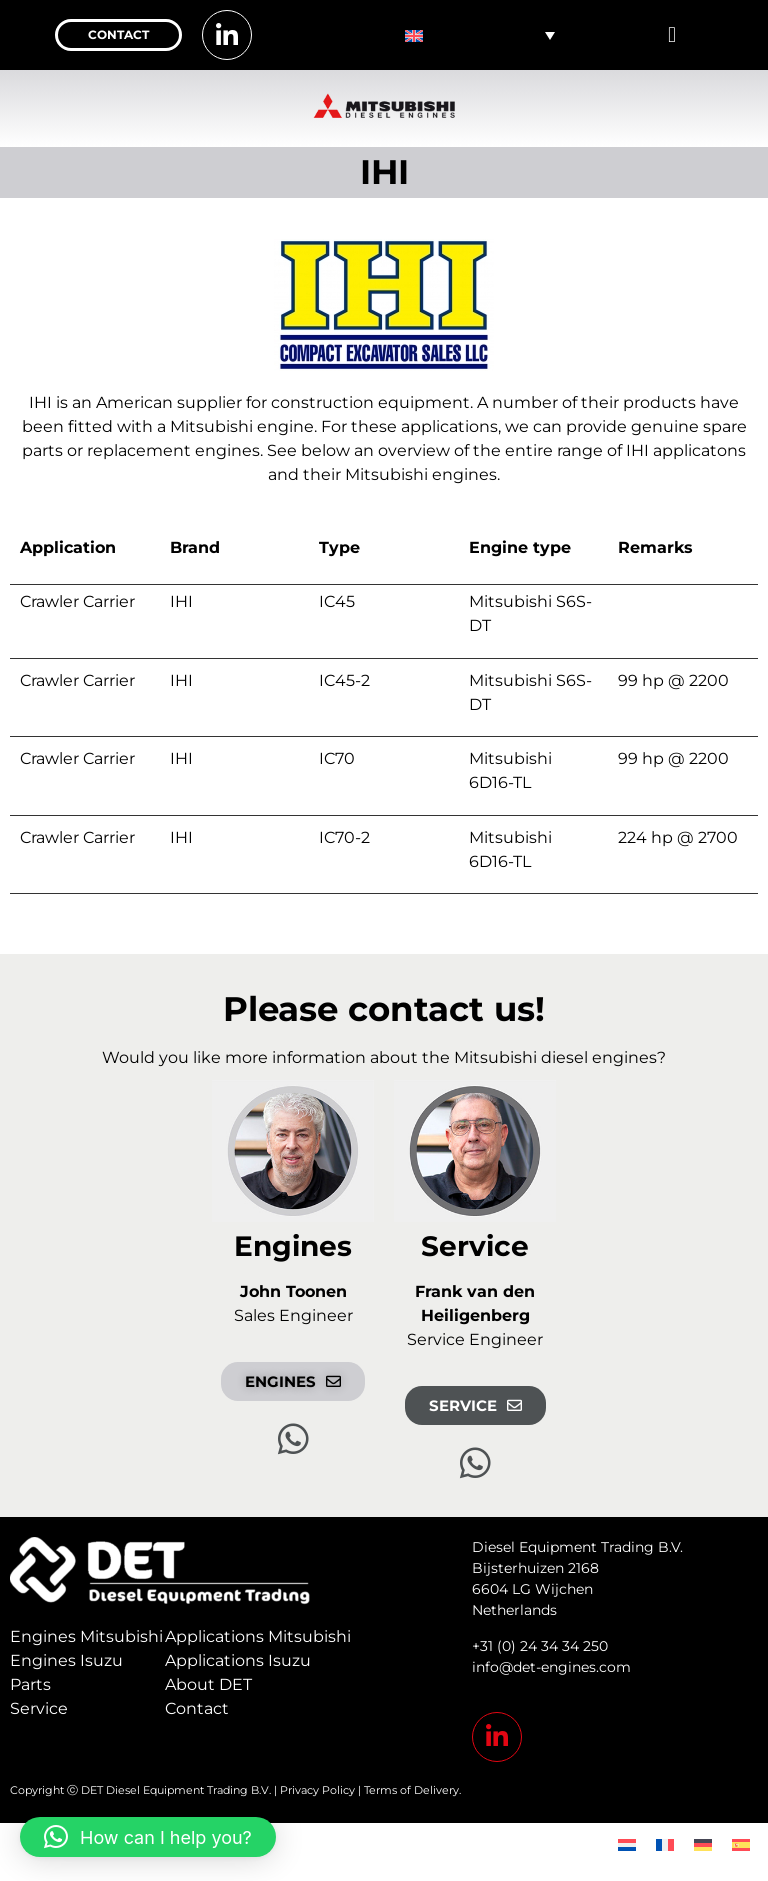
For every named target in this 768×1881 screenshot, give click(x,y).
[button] (671, 35)
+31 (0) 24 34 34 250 (540, 1646)
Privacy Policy (317, 1790)
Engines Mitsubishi (86, 1636)
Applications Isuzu (238, 1660)
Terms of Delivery (411, 1790)
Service (39, 1708)
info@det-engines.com (551, 1667)
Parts (30, 1684)
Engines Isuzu (66, 1660)
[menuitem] (480, 35)
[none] (480, 35)
